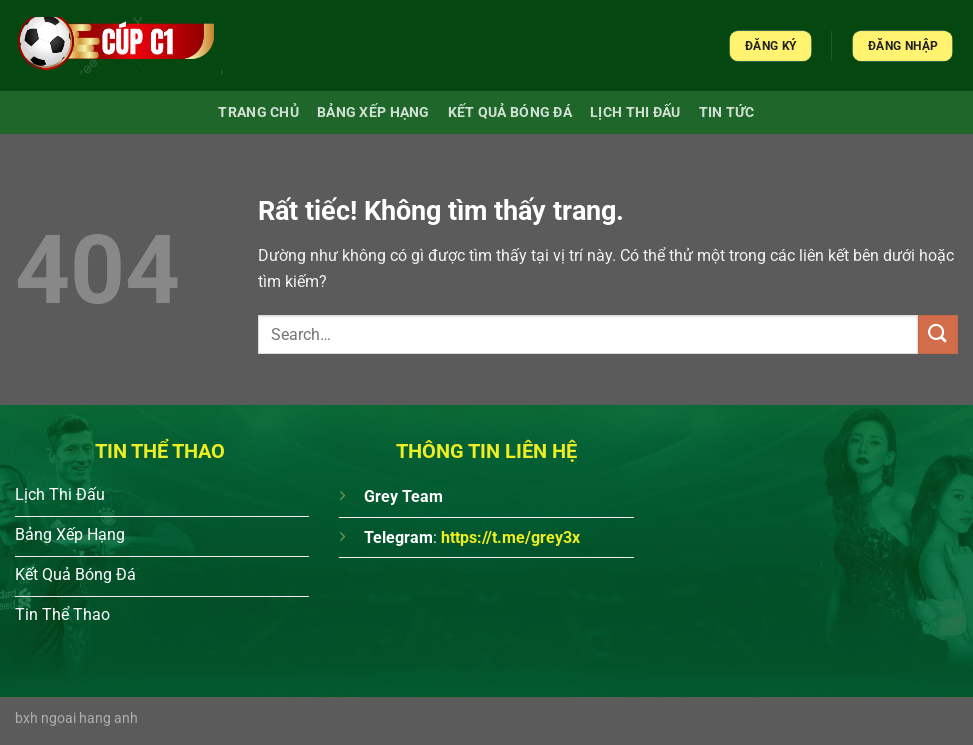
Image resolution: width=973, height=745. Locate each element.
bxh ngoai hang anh (76, 718)
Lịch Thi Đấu (635, 112)
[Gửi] (938, 334)
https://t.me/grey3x (510, 537)
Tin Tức (727, 112)
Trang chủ (258, 112)
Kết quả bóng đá (510, 112)
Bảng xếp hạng (373, 112)
